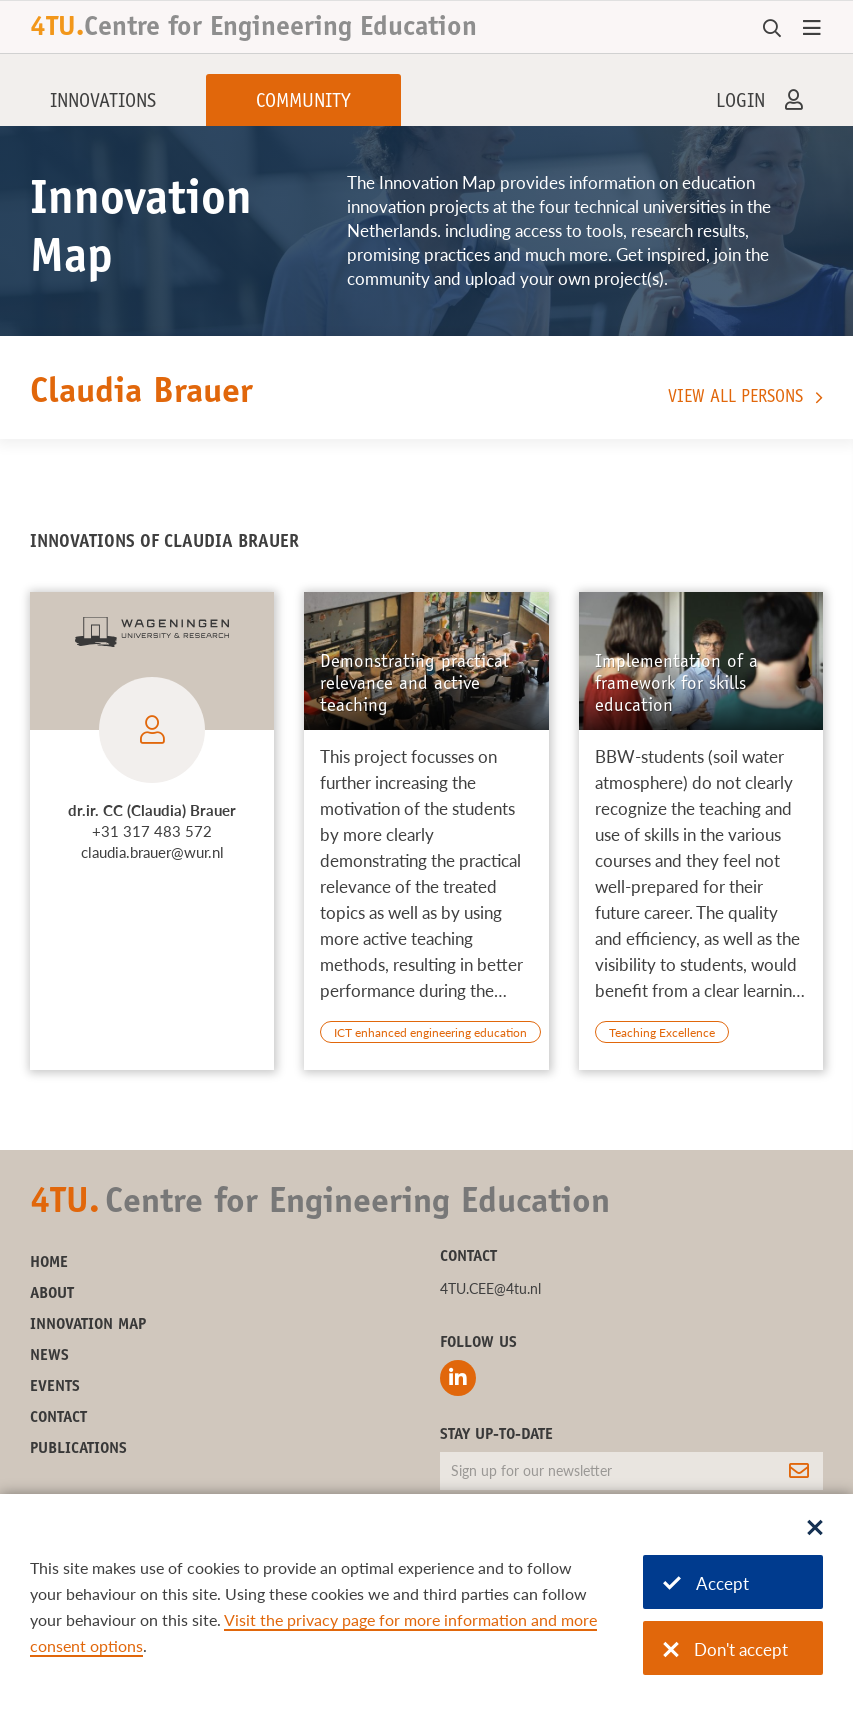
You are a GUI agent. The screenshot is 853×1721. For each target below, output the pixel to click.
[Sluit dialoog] (815, 1529)
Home (49, 1263)
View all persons (735, 398)
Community (303, 103)
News (49, 1356)
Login (740, 103)
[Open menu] (812, 29)
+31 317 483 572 (152, 831)
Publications (78, 1449)
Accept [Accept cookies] (706, 1583)
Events (55, 1387)
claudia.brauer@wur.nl (152, 852)
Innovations (103, 103)
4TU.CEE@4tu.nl (490, 1288)
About (52, 1294)
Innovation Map (88, 1325)
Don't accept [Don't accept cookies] (725, 1649)
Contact (58, 1418)
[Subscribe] (799, 1471)
